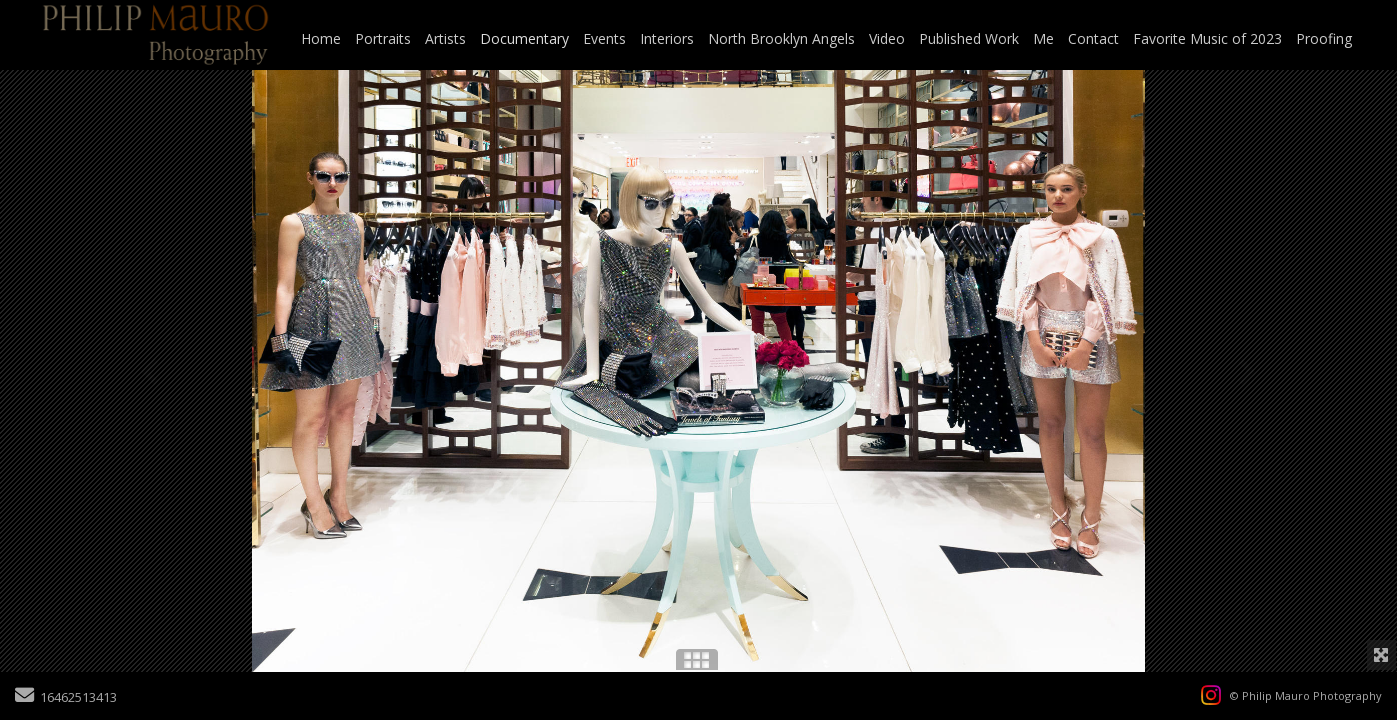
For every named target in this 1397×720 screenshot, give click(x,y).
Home (321, 38)
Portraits (383, 38)
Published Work (969, 38)
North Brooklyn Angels (781, 38)
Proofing (1324, 38)
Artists (445, 38)
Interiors (667, 38)
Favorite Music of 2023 (1207, 38)
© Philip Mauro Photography (1306, 695)
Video (887, 38)
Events (604, 38)
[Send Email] (24, 697)
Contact (1093, 38)
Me (1043, 38)
